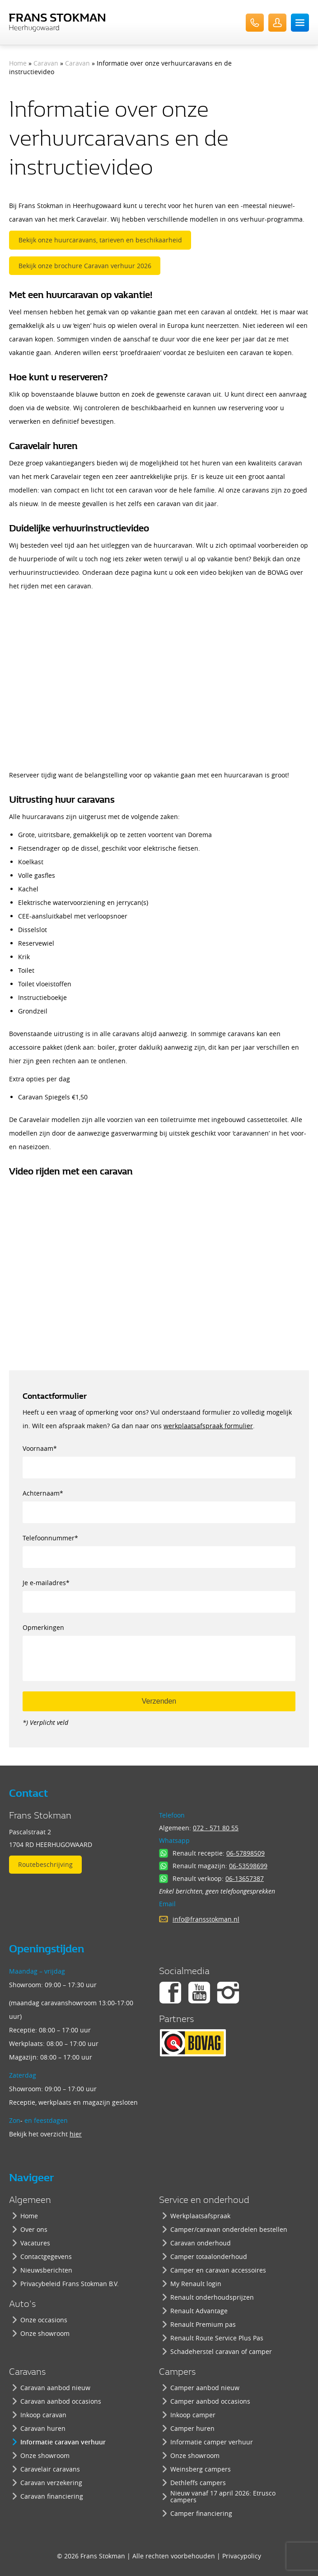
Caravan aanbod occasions (60, 2401)
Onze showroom (45, 2333)
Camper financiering (201, 2513)
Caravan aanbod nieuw (55, 2387)
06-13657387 (244, 1878)
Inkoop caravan (43, 2414)
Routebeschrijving (45, 1864)
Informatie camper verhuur (211, 2442)
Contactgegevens (46, 2256)
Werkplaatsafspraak (200, 2215)
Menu (299, 23)
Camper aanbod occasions (210, 2401)
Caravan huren (42, 2428)
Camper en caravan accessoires (218, 2270)
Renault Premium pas (203, 2324)
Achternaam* (159, 1500)
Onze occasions (43, 2319)
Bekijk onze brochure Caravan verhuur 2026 (85, 265)
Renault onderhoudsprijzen (212, 2297)
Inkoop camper (192, 2414)
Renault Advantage (199, 2310)
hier (76, 2134)
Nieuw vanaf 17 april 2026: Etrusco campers (223, 2496)
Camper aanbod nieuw (204, 2387)
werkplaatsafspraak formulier (208, 1425)
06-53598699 (248, 1865)
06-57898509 (245, 1853)
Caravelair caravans (50, 2469)
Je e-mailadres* (159, 1589)
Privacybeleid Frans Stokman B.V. (69, 2283)
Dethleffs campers (198, 2482)
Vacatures (35, 2243)
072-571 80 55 (254, 23)
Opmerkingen (159, 1634)
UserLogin (277, 23)
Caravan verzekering (51, 2482)
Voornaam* (159, 1455)
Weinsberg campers (200, 2469)
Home (18, 63)
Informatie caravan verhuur (63, 2442)
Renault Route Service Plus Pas (216, 2337)
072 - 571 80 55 (215, 1827)
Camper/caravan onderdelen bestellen (228, 2229)
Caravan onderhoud (200, 2243)
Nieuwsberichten (46, 2270)
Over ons (33, 2229)
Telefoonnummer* (159, 1545)
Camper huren (192, 2428)
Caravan (45, 63)
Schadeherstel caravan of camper (221, 2351)
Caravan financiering (51, 2496)
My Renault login (195, 2283)
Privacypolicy (241, 2556)
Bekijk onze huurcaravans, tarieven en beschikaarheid (100, 240)
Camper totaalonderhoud (208, 2256)
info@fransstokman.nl (206, 1919)
